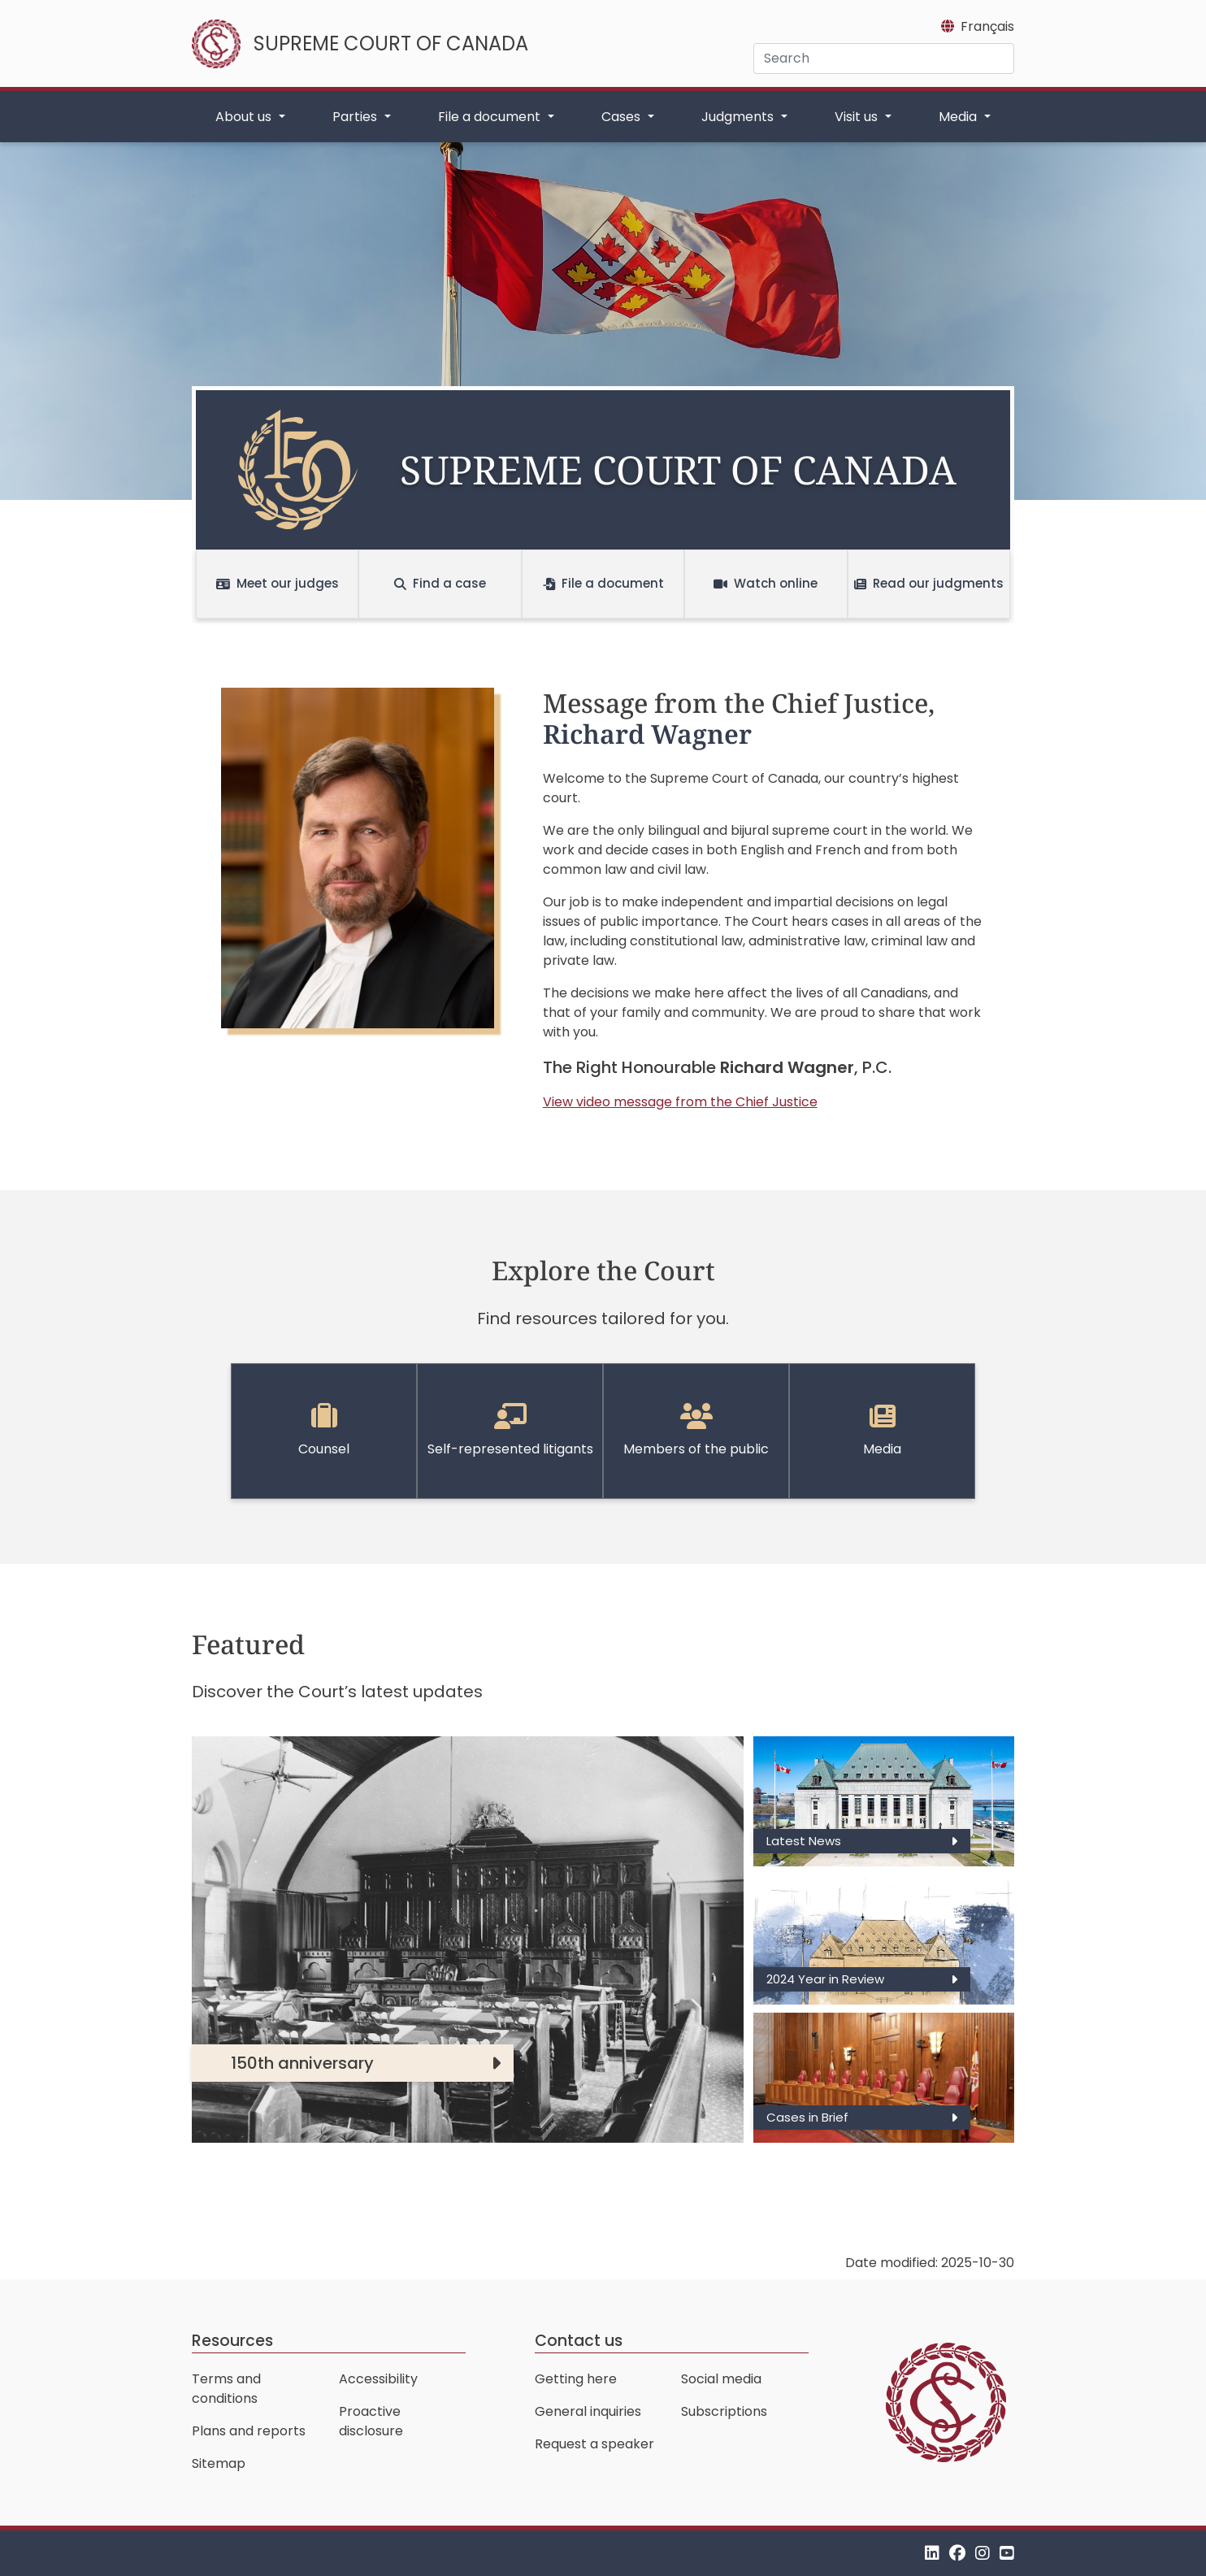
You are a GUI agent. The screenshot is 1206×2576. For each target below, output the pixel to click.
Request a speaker (594, 2444)
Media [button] (959, 116)
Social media (721, 2379)
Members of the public (696, 1430)
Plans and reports (249, 2431)
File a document (603, 583)
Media (882, 1430)
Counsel (323, 1430)
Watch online (766, 583)
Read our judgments (929, 583)
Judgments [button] (739, 116)
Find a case (440, 583)
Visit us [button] (858, 116)
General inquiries (588, 2411)
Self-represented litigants (510, 1430)
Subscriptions (724, 2411)
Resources (232, 2341)
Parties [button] (356, 116)
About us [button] (245, 116)
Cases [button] (622, 116)
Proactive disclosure (371, 2421)
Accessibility (378, 2379)
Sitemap (218, 2463)
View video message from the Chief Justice (680, 1102)
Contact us (579, 2341)
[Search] (883, 58)
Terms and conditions (226, 2389)
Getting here (576, 2379)
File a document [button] (491, 116)
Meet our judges (277, 583)
